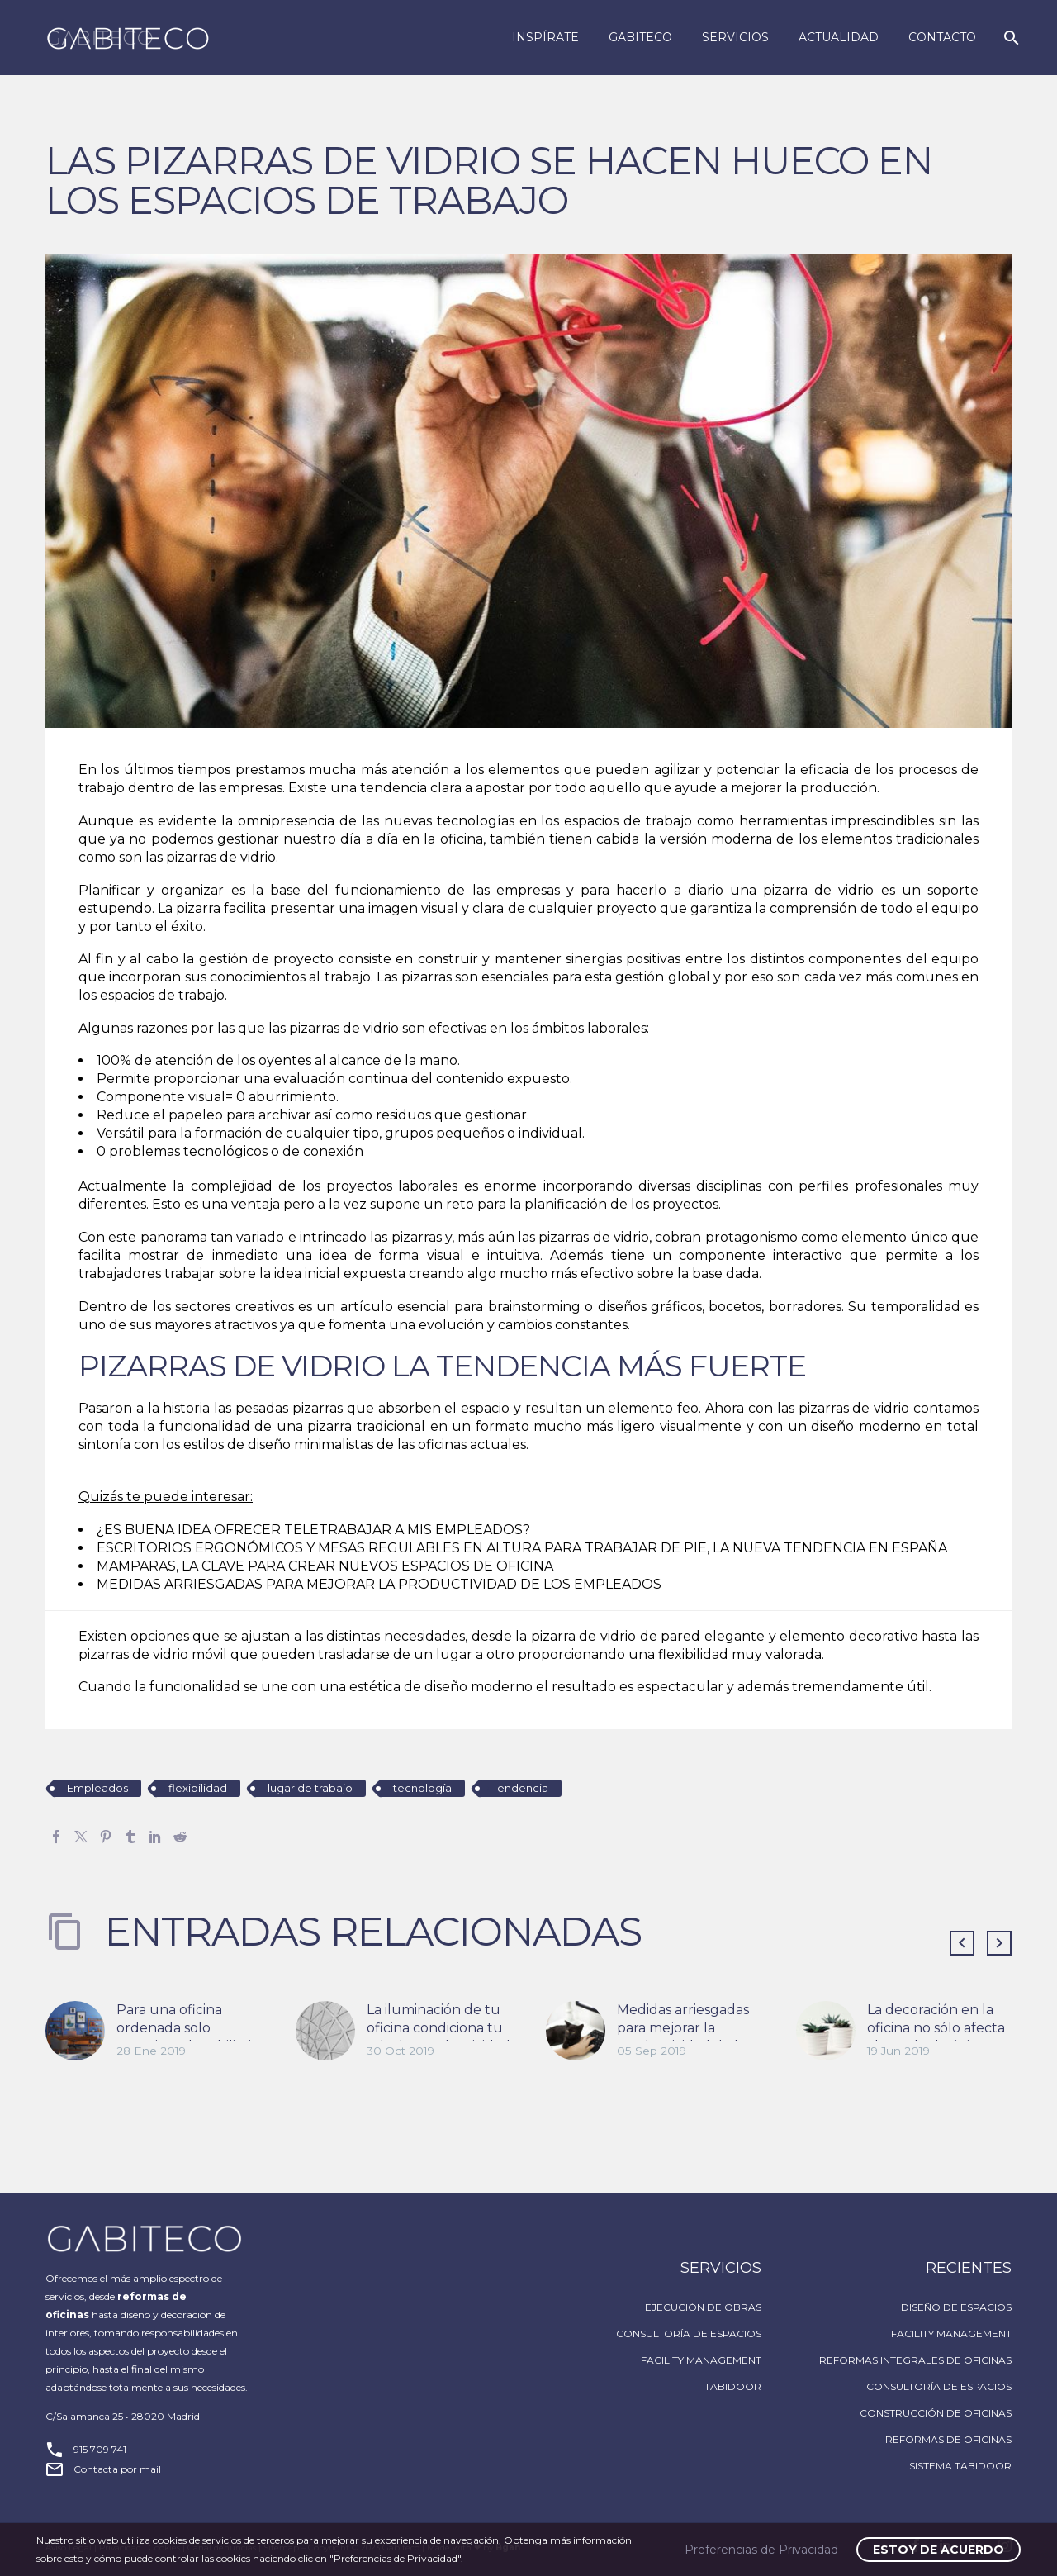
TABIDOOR (732, 2386)
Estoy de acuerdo (938, 2549)
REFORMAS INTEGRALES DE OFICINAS (915, 2360)
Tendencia (520, 1787)
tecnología (422, 1787)
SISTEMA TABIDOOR (960, 2466)
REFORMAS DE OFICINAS (948, 2439)
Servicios (735, 37)
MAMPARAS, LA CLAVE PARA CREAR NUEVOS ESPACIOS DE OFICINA (325, 1566)
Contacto (942, 37)
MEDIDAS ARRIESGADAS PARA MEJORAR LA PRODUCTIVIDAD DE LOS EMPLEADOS (379, 1584)
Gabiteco (640, 37)
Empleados (97, 1787)
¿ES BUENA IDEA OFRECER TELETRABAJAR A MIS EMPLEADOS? (313, 1530)
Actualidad (839, 37)
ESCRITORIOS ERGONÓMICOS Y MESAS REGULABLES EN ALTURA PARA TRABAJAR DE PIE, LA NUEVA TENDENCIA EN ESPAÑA (522, 1548)
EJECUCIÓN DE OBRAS (703, 2307)
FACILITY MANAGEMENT (701, 2360)
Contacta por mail (117, 2469)
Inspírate (545, 37)
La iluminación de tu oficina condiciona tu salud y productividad (438, 2028)
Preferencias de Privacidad (761, 2549)
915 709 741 (99, 2449)
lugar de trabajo (310, 1787)
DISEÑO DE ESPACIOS (956, 2307)
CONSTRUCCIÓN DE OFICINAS (936, 2413)
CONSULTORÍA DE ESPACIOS (688, 2333)
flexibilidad (197, 1787)
